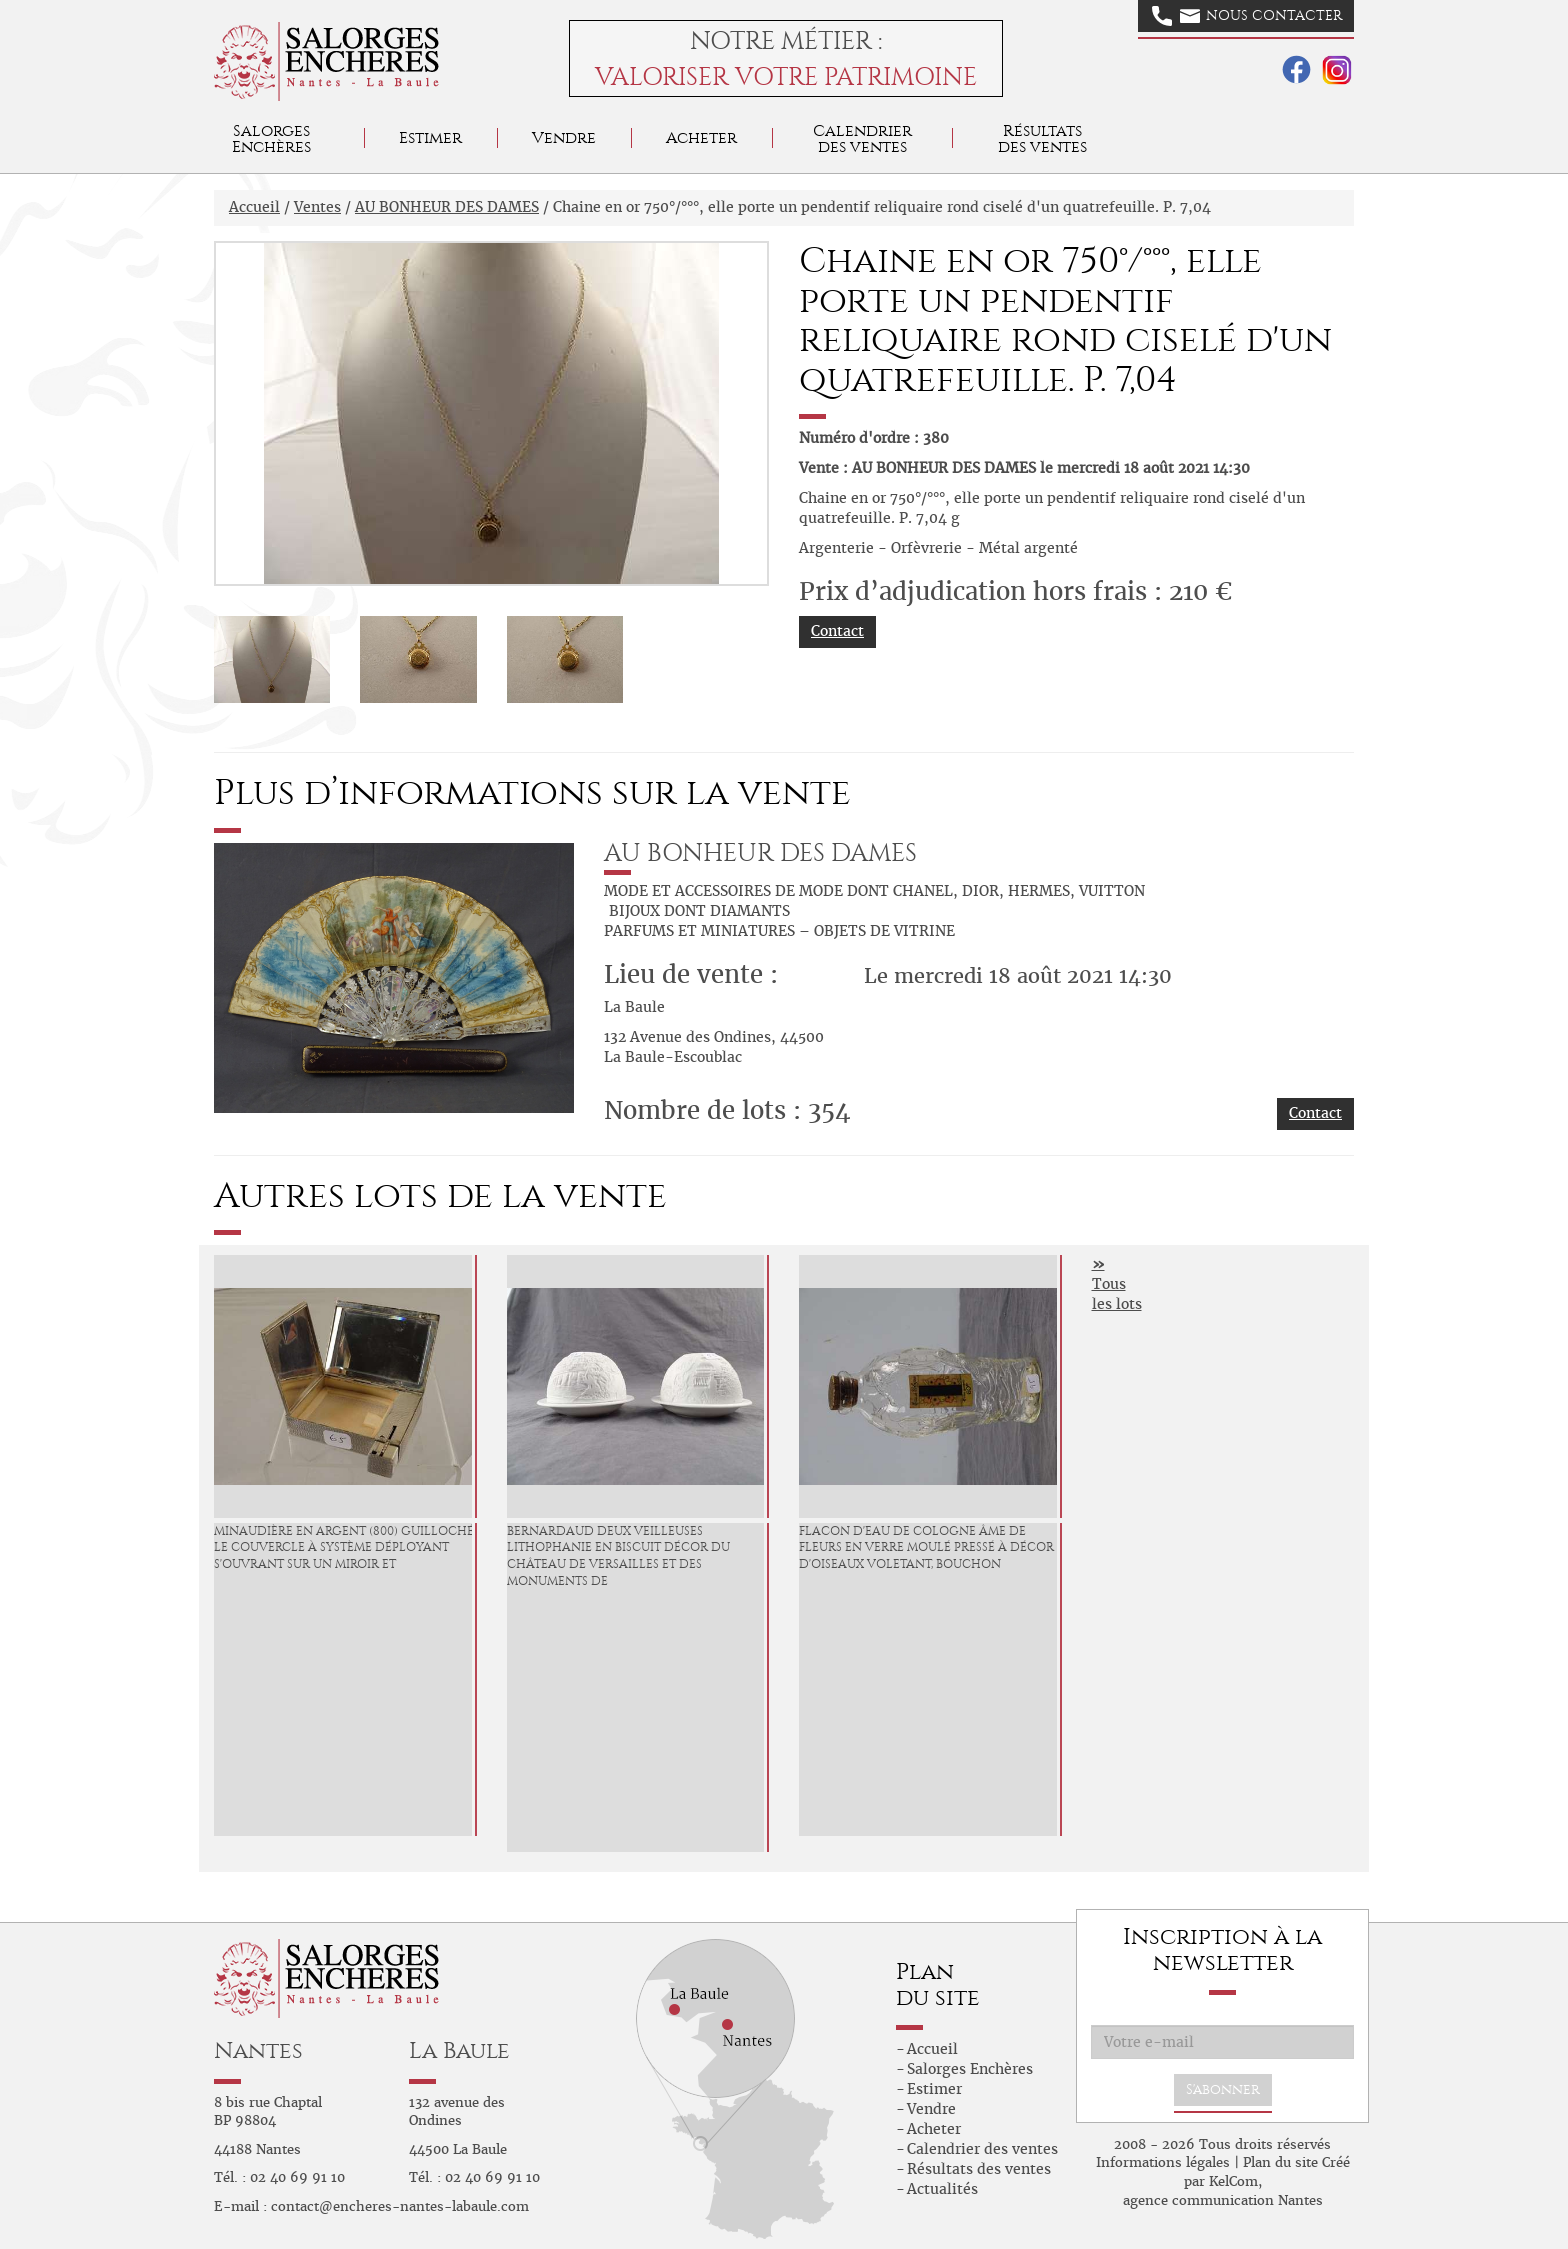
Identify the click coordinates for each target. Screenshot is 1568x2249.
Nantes (258, 2050)
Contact (837, 631)
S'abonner (1223, 2089)
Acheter (701, 137)
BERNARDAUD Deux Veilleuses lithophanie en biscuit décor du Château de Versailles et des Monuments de (618, 1556)
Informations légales (1163, 2162)
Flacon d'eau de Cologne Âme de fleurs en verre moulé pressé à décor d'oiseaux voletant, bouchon (926, 1548)
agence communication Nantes (1223, 2200)
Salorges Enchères (970, 2069)
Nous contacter (1247, 16)
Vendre (564, 137)
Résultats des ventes (979, 2169)
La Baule (459, 2050)
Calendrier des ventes (862, 138)
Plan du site (1280, 2162)
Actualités (942, 2189)
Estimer (430, 137)
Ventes (317, 207)
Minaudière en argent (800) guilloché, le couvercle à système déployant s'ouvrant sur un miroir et (345, 1548)
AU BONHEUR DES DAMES (447, 207)
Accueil (254, 207)
